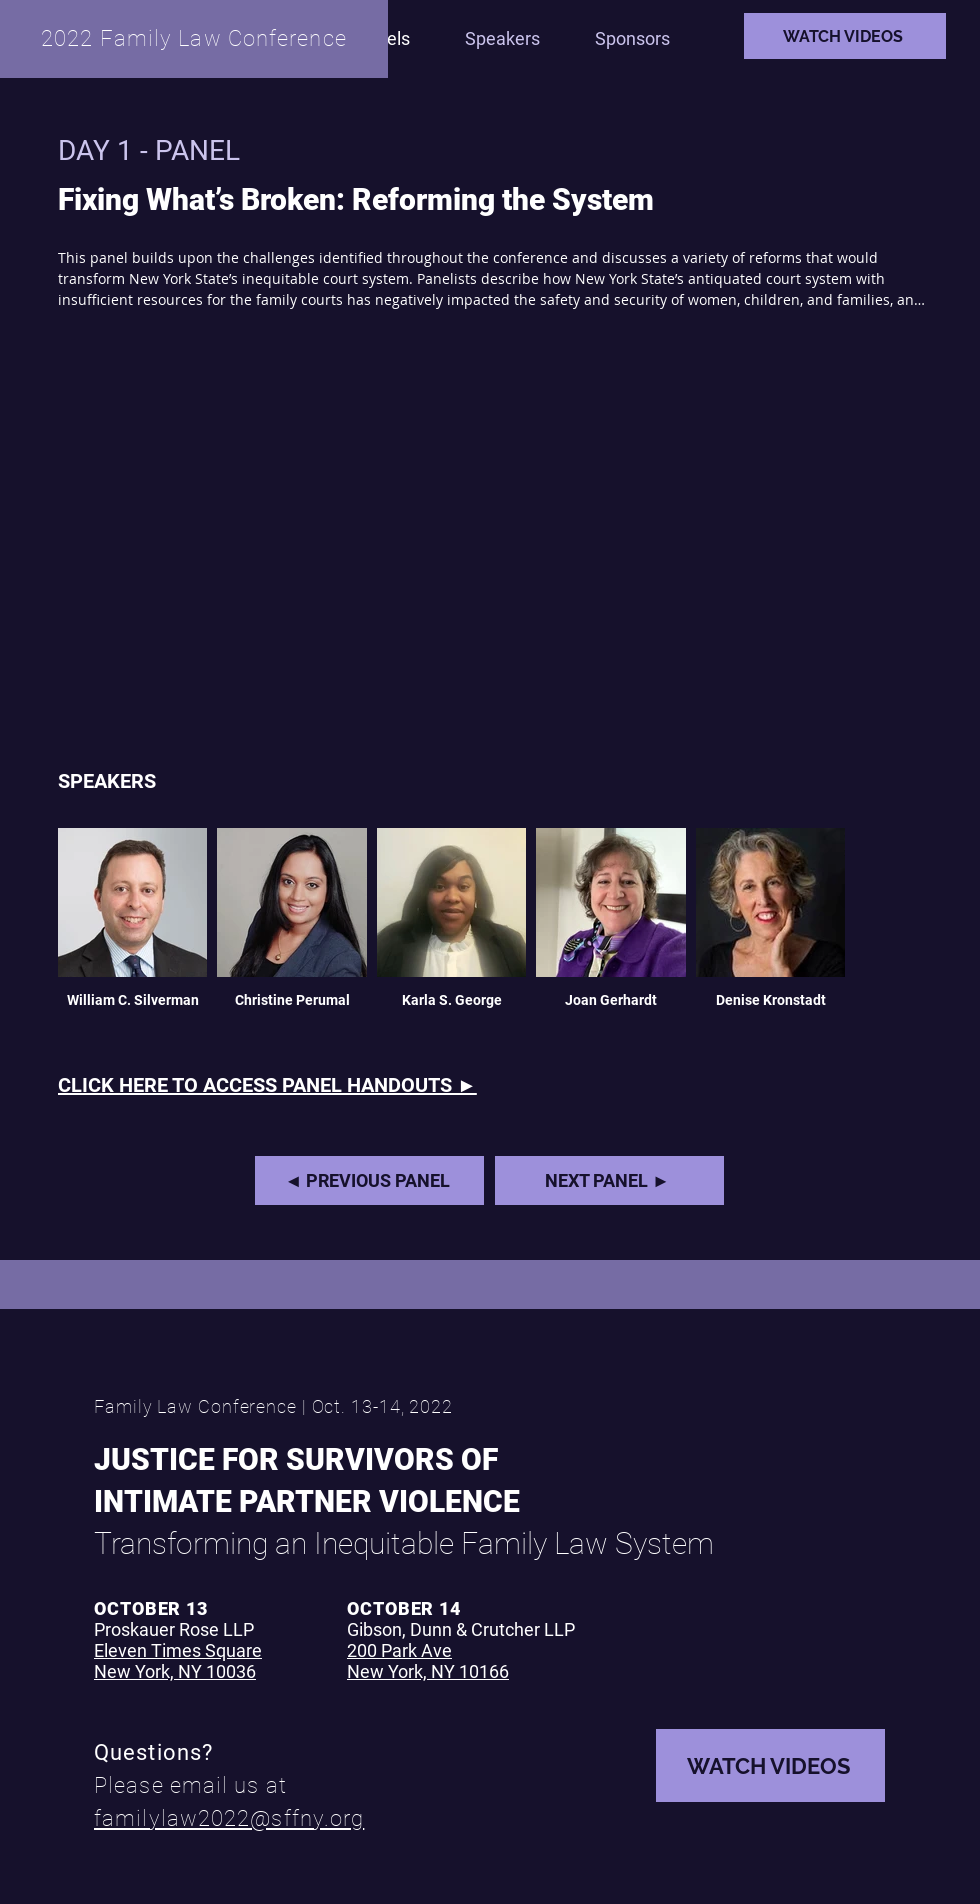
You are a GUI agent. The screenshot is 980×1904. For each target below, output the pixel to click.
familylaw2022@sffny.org (229, 1818)
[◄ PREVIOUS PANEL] (369, 1180)
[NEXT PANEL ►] (609, 1180)
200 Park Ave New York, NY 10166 (428, 1661)
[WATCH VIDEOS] (845, 36)
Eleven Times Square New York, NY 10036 (178, 1661)
